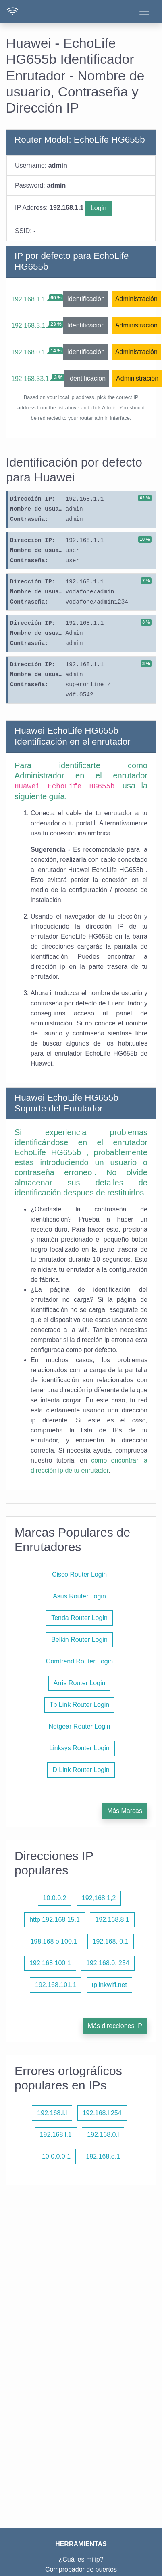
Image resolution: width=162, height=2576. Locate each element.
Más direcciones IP (115, 2025)
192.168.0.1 (28, 352)
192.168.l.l (52, 2112)
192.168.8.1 (112, 1919)
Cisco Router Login (79, 1574)
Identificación (85, 298)
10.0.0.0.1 (56, 2156)
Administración (136, 298)
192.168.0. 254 (107, 1963)
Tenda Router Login (79, 1617)
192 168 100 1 (50, 1963)
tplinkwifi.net (109, 1984)
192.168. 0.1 (111, 1941)
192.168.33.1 (30, 378)
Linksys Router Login (79, 1748)
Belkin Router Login (79, 1639)
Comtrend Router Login (79, 1661)
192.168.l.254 (102, 2112)
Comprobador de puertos (81, 2569)
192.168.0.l (103, 2134)
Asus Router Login (79, 1596)
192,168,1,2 (99, 1898)
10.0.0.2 (54, 1898)
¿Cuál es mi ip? (80, 2559)
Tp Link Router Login (80, 1704)
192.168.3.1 (28, 325)
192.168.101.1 (55, 1984)
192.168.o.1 (103, 2156)
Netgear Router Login (79, 1726)
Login (98, 208)
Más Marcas (124, 1810)
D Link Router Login (80, 1769)
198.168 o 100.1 (53, 1941)
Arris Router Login (80, 1683)
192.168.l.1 (56, 2134)
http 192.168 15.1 (54, 1919)
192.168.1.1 (28, 299)
